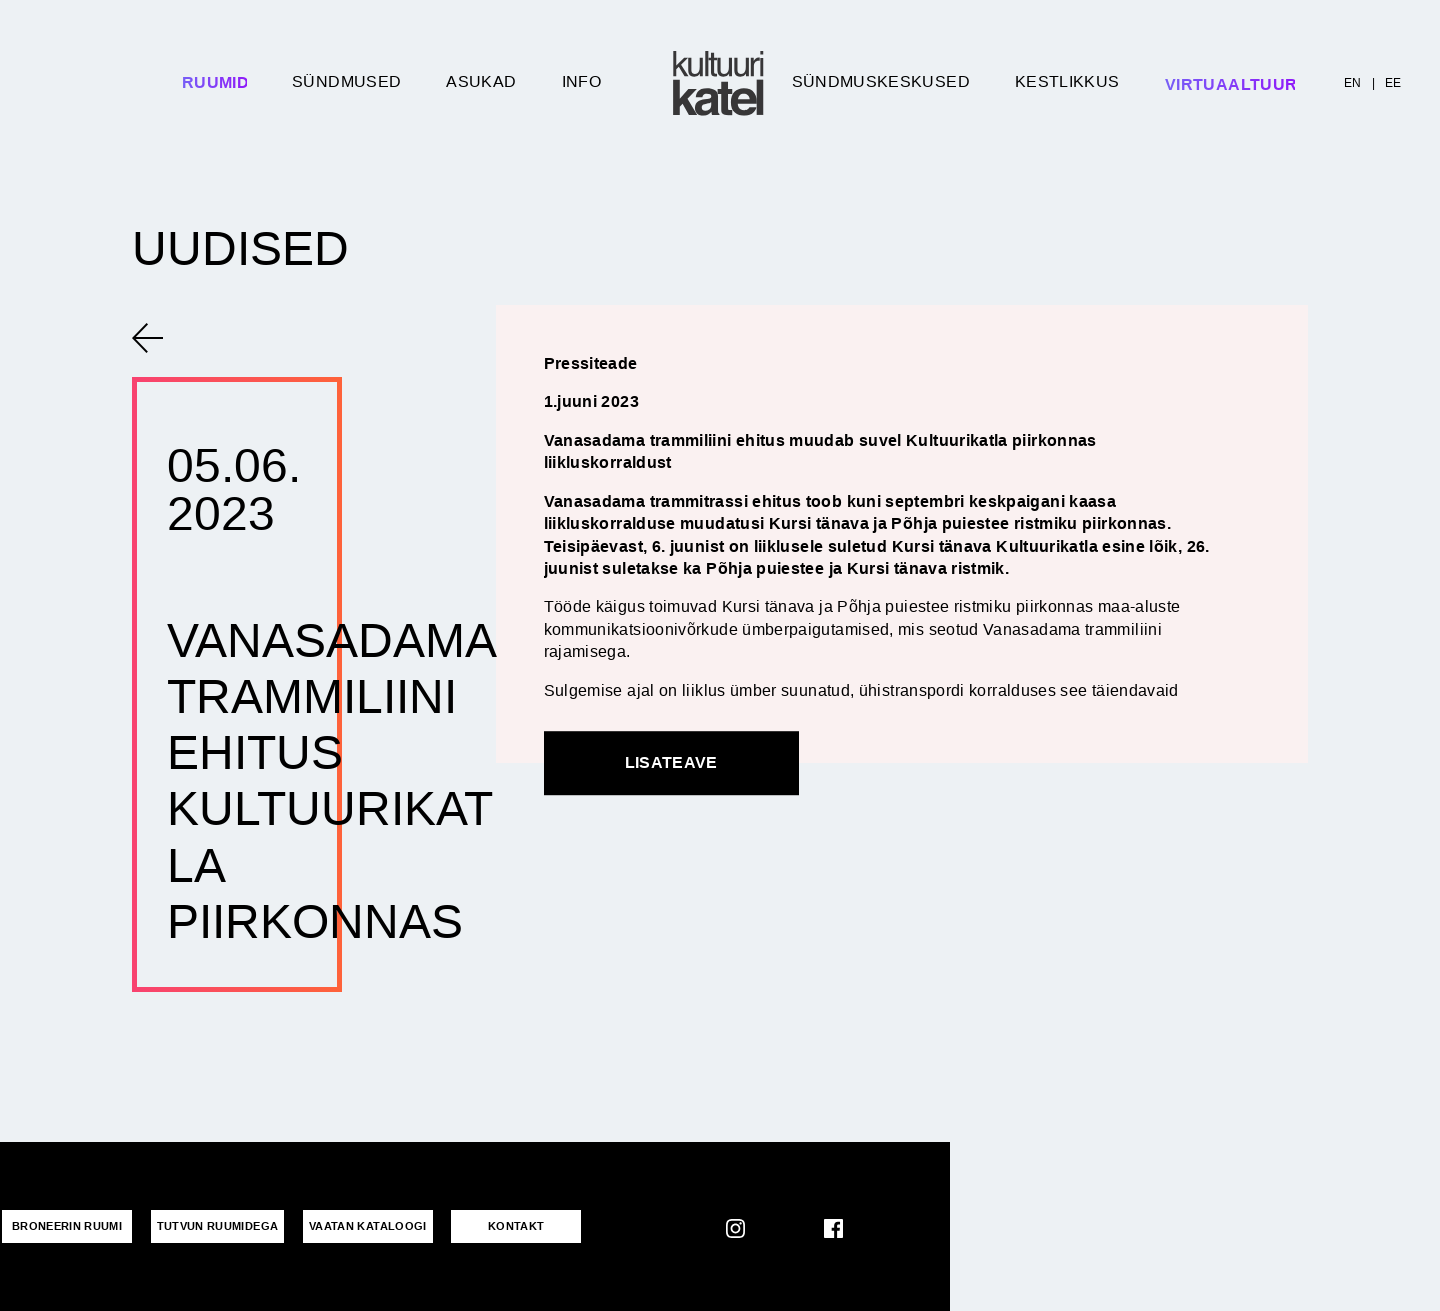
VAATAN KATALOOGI (368, 1226)
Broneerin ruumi (67, 1226)
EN (1353, 83)
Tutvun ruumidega (218, 1226)
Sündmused (346, 81)
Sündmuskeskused (881, 81)
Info (581, 81)
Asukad (481, 81)
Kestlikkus (1067, 81)
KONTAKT (516, 1226)
